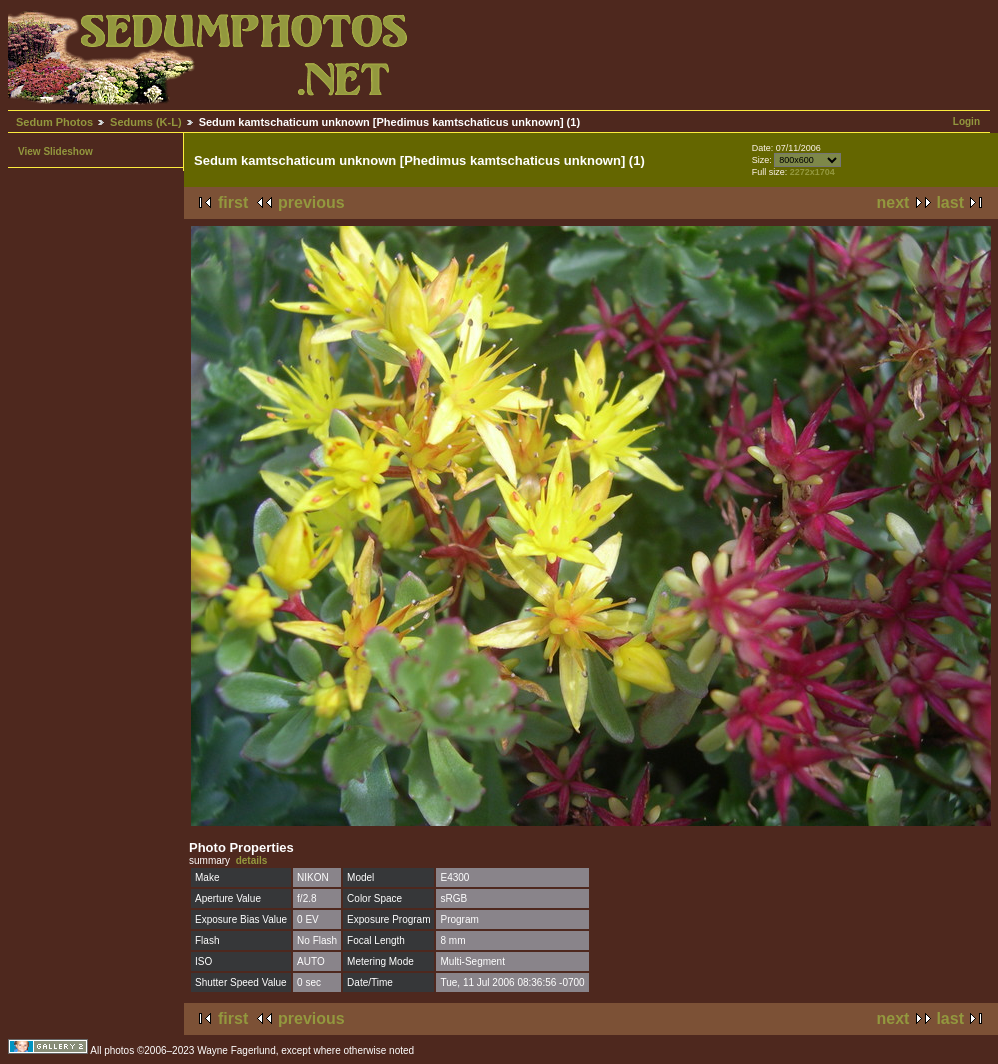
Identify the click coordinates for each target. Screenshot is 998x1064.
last (950, 202)
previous (311, 202)
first (233, 202)
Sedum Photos (54, 122)
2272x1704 (812, 172)
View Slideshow (55, 151)
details (252, 860)
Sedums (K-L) (146, 122)
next (893, 202)
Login (966, 121)
